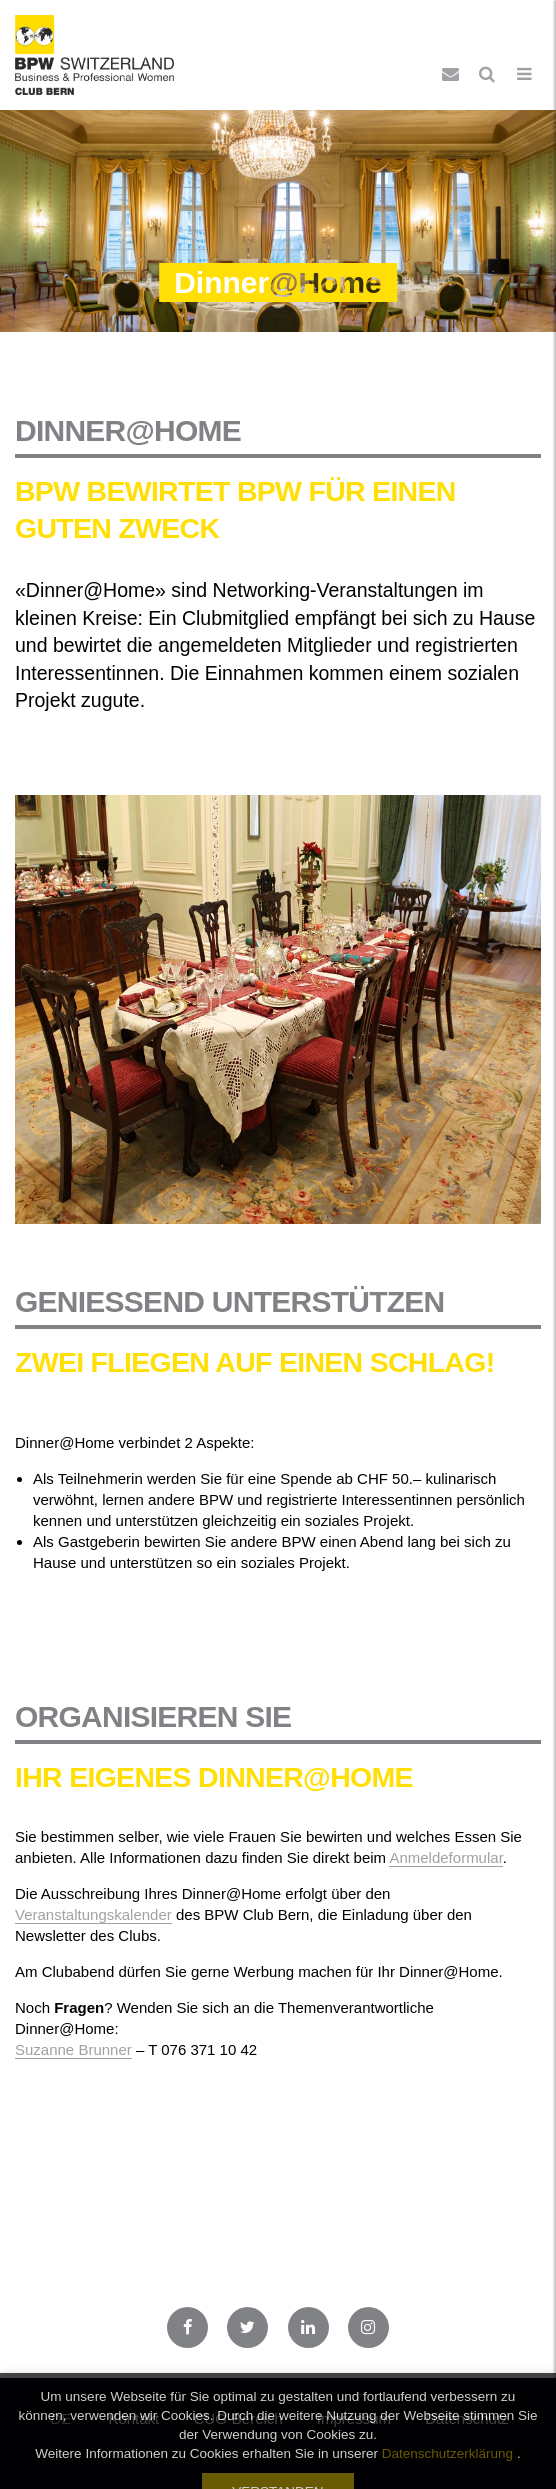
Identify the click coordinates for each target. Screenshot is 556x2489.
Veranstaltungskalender (93, 1914)
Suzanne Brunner (73, 2049)
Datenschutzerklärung (447, 2473)
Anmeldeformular (445, 1857)
